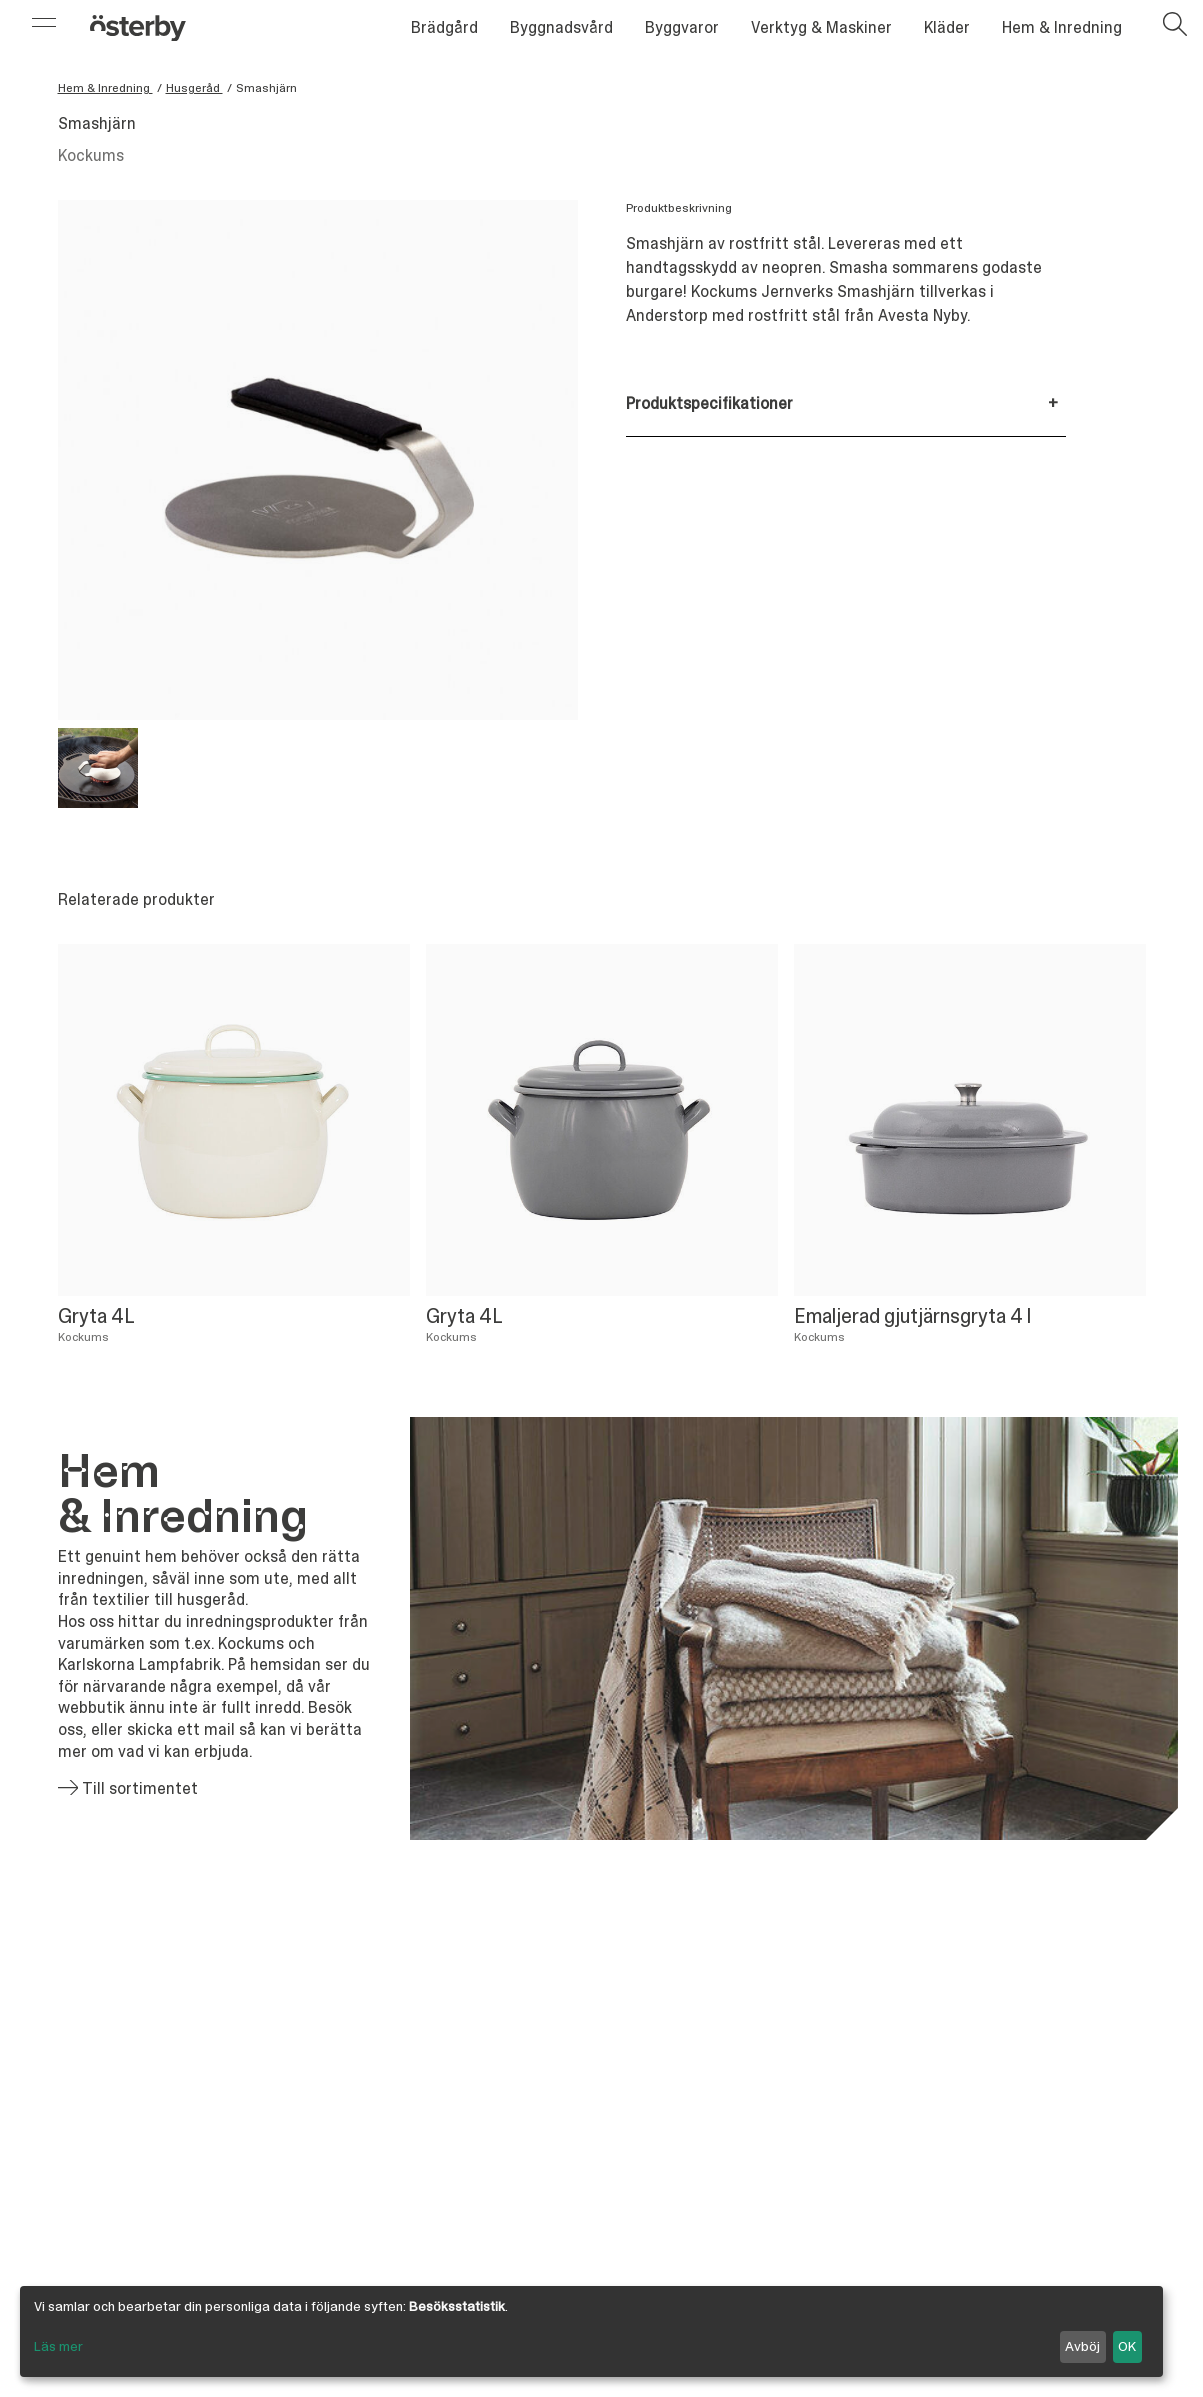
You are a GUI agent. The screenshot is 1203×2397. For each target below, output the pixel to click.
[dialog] (591, 2331)
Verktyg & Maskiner (821, 27)
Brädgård (444, 27)
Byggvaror (682, 27)
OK (1127, 2346)
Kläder (947, 27)
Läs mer (58, 2346)
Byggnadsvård (561, 27)
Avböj (1082, 2346)
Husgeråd (194, 88)
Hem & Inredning (1062, 27)
